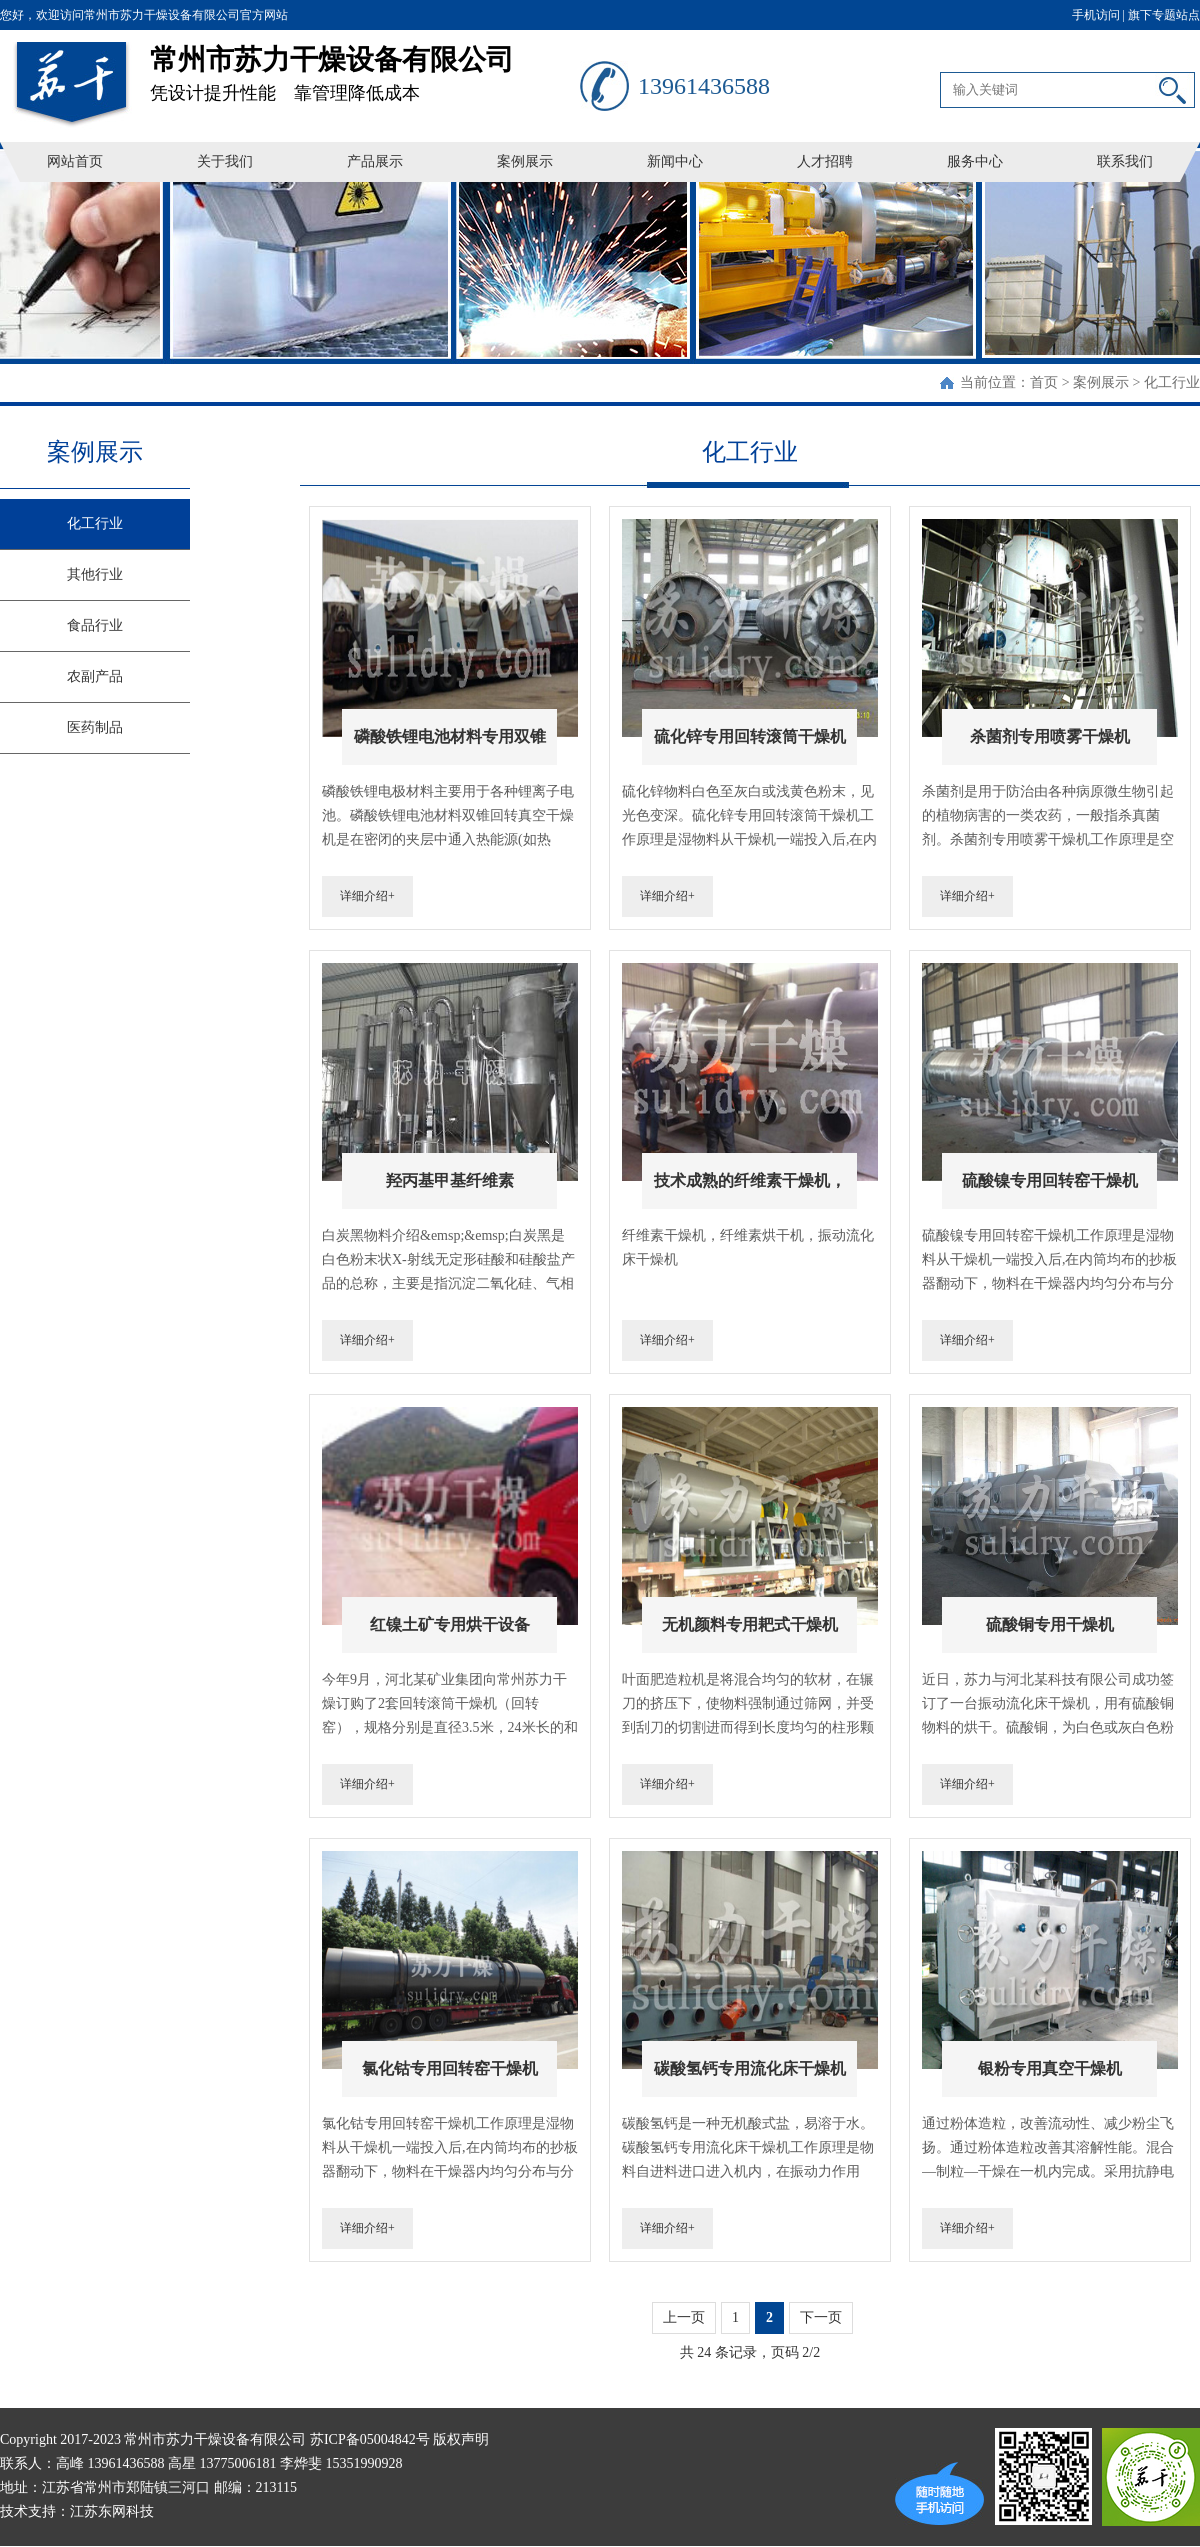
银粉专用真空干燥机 (1050, 2068)
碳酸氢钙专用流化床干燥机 (750, 2068)
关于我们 (225, 161)
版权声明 (461, 2439)
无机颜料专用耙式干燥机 (750, 1624)
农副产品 (95, 676)
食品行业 (95, 625)
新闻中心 (675, 161)
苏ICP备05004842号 (370, 2439)
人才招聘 (825, 161)
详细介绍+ (367, 896)
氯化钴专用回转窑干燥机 (450, 2068)
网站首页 (75, 161)
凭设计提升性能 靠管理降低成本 (365, 66)
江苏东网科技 (112, 2511)
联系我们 (1125, 161)
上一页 (684, 2317)
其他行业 (95, 574)
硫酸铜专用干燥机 (1050, 1624)
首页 (1044, 382)
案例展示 (525, 161)
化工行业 (1172, 382)
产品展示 (375, 161)
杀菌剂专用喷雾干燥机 (1050, 736)
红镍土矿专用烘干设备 (450, 1624)
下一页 (821, 2317)
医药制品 (95, 727)
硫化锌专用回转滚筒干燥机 (750, 736)
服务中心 (975, 161)
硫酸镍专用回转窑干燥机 (1050, 1180)
